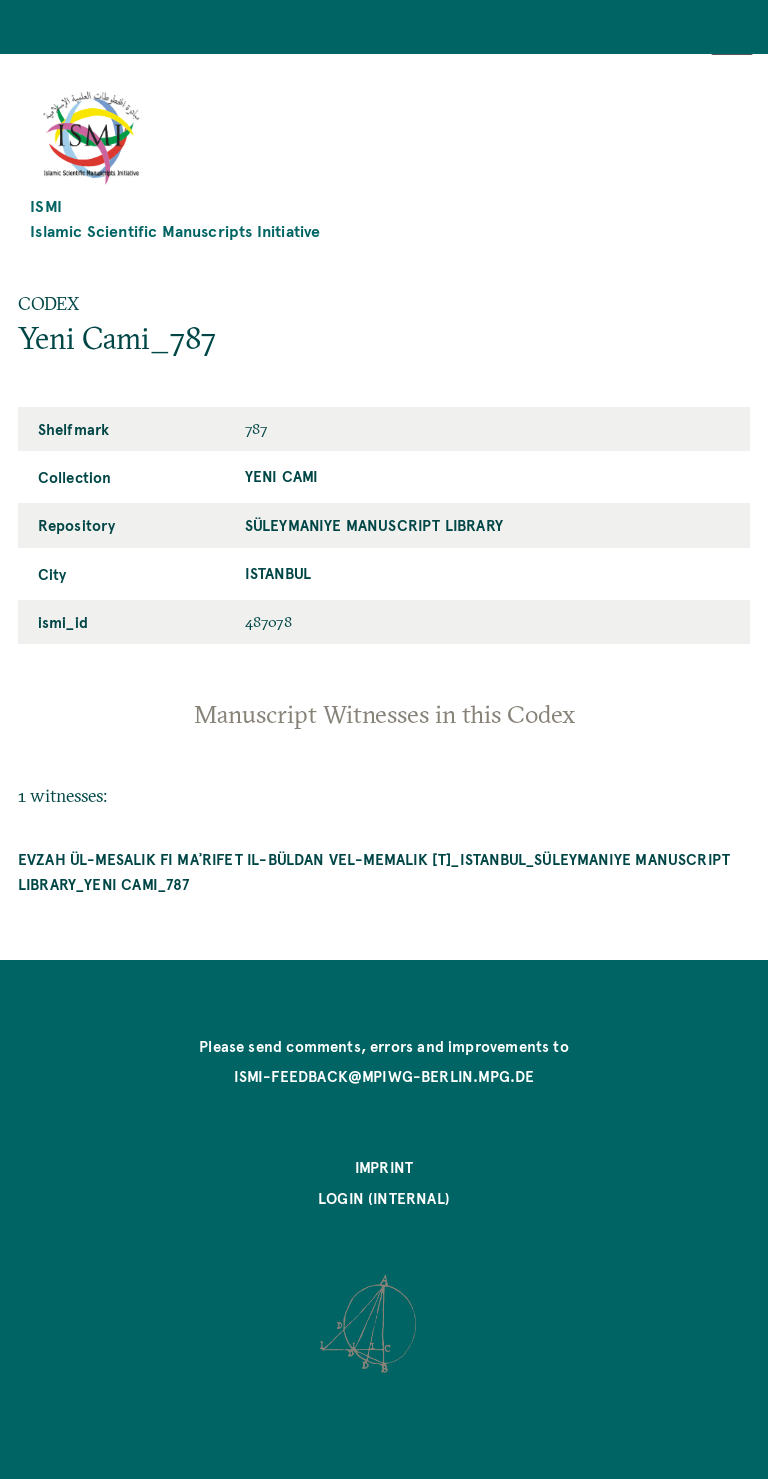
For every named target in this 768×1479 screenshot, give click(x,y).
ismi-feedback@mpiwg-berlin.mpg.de (384, 1076)
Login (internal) (384, 1198)
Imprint (384, 1167)
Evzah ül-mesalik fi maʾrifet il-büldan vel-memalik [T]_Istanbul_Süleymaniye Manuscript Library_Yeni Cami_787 (374, 871)
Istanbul (278, 573)
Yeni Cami (282, 476)
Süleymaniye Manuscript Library (374, 525)
